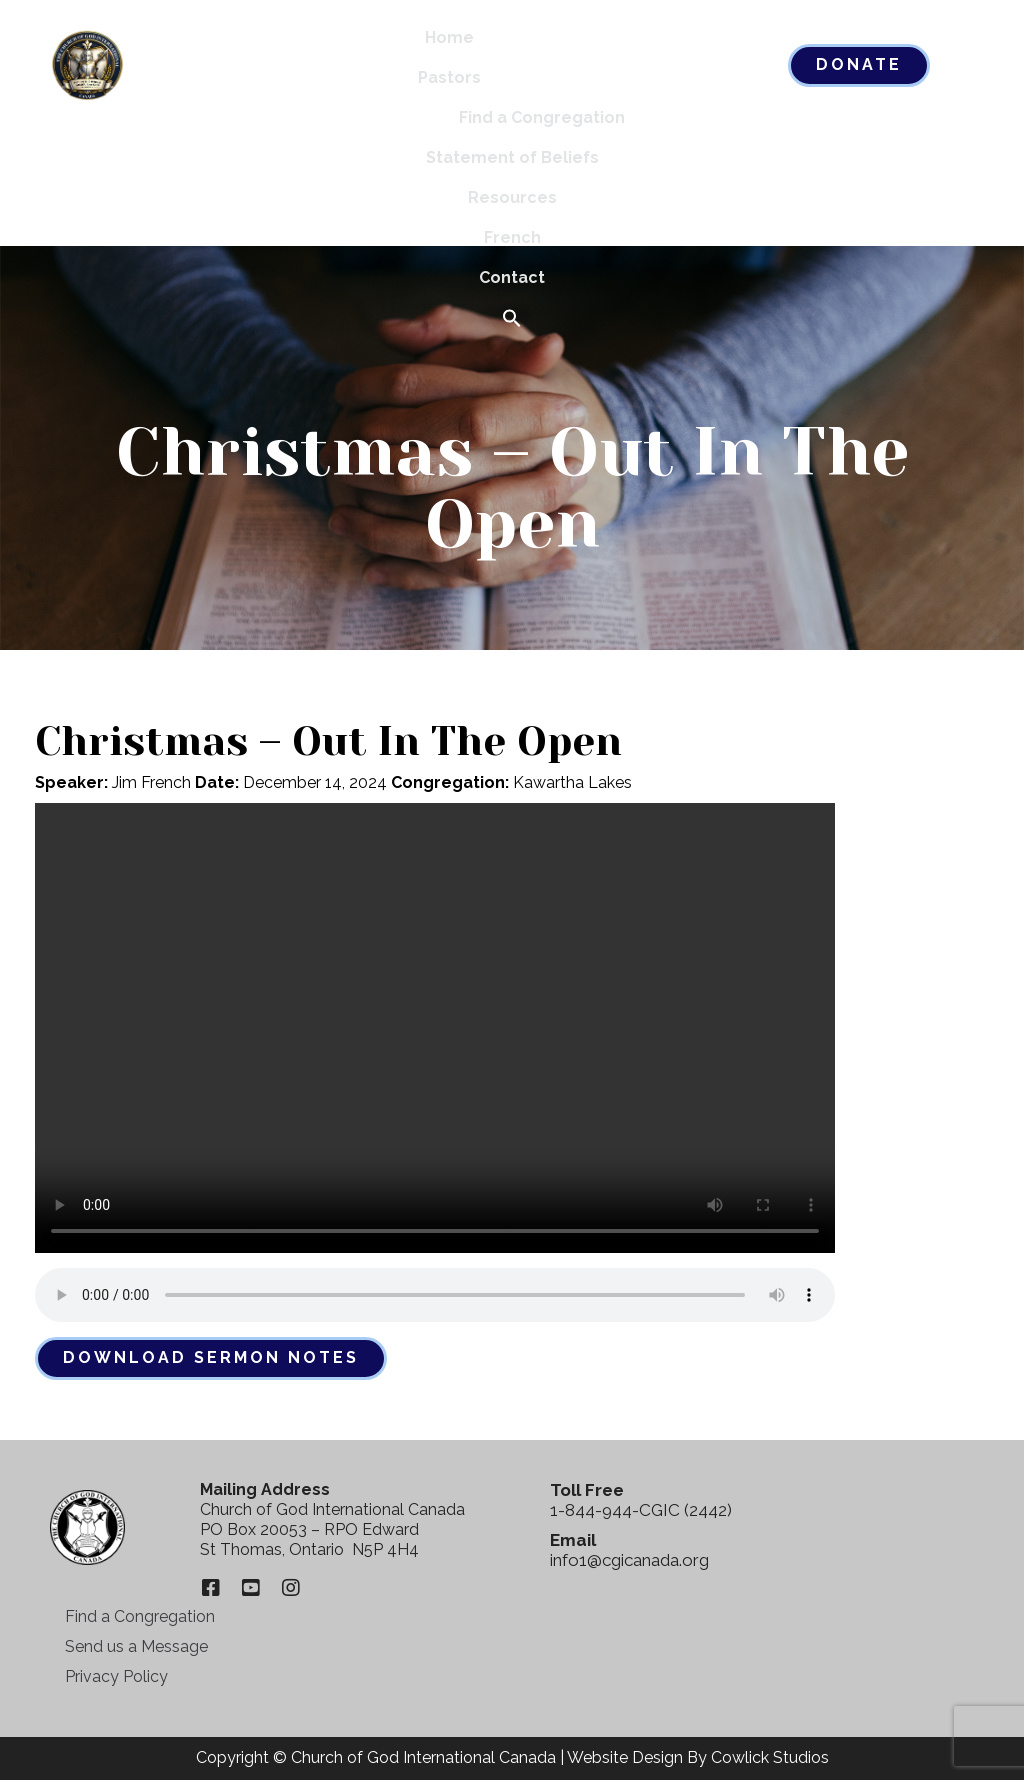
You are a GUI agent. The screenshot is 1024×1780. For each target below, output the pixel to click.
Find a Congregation (542, 117)
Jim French (151, 782)
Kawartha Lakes (572, 782)
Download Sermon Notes (211, 1357)
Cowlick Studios (770, 1757)
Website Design (625, 1757)
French (512, 237)
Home (449, 37)
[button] (512, 319)
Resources (512, 197)
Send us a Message (136, 1646)
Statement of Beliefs (512, 157)
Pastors (449, 77)
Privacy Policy (116, 1676)
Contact (512, 277)
